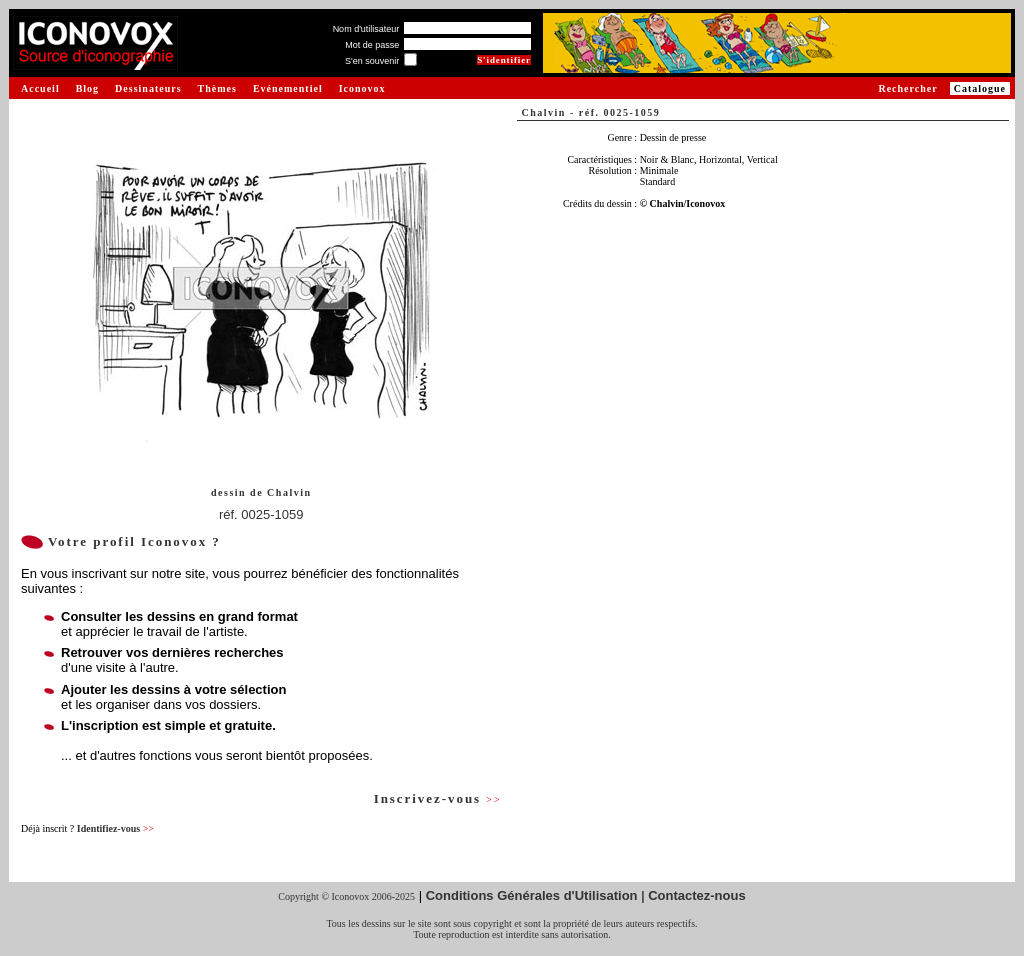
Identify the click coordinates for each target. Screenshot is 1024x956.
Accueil (40, 88)
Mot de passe (372, 45)
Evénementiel (288, 88)
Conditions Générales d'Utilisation (532, 895)
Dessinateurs (148, 88)
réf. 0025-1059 (261, 514)
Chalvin (289, 492)
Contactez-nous (697, 895)
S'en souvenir (372, 61)
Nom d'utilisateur (366, 29)
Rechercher (907, 88)
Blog (87, 88)
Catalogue (980, 88)
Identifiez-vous (115, 828)
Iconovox (362, 88)
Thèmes (217, 88)
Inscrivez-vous (438, 798)
